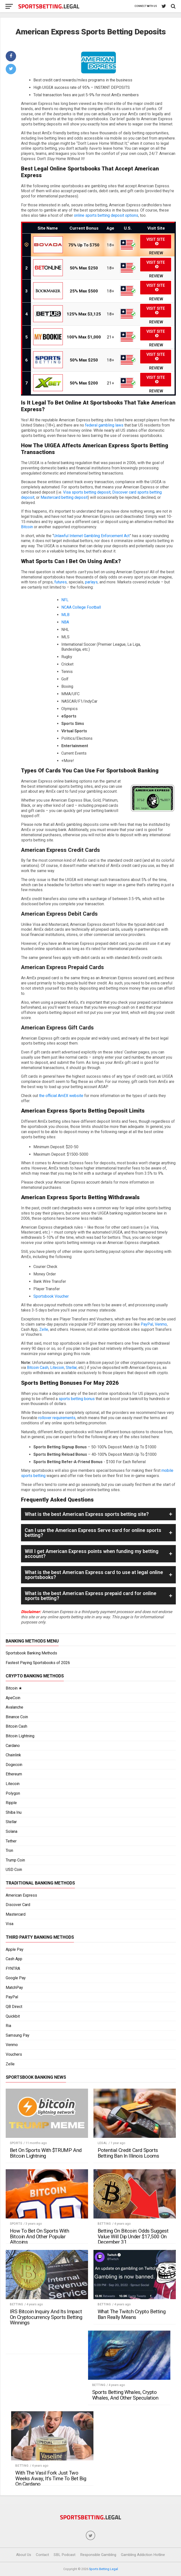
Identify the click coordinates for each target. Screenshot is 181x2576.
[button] (98, 1514)
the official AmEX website (61, 1095)
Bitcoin (27, 527)
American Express (21, 1895)
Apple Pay (14, 1949)
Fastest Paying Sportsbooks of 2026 (38, 1662)
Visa (9, 1923)
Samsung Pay (17, 2035)
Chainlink (13, 1755)
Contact (42, 2555)
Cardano (13, 1745)
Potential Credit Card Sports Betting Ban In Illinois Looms (128, 2153)
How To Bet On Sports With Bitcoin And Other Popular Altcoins (39, 2236)
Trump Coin (15, 1860)
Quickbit (13, 2016)
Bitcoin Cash (37, 1367)
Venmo (161, 1324)
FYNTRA (13, 1968)
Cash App (14, 1958)
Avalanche (14, 1707)
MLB (65, 614)
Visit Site (155, 241)
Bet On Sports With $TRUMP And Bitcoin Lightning (46, 2153)
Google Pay (16, 1978)
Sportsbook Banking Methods (31, 1653)
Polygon (13, 1793)
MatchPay (14, 1987)
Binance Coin (17, 1717)
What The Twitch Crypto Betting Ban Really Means (132, 2314)
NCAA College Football (81, 607)
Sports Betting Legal (103, 2569)
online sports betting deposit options (106, 215)
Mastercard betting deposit (64, 497)
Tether (11, 1841)
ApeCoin (13, 1697)
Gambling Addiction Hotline (143, 2555)
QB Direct (14, 2006)
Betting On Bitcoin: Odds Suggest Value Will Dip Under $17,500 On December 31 (133, 2236)
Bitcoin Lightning (20, 1736)
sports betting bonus (77, 1398)
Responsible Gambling (98, 2555)
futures (60, 582)
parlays (91, 582)
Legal (102, 2143)
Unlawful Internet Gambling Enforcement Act (92, 535)
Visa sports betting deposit (87, 492)
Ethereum (14, 1774)
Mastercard (15, 1914)
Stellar (71, 1367)
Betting (104, 2223)
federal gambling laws (104, 425)
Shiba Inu (14, 1812)
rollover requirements (56, 1417)
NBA (65, 622)
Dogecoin (14, 1764)
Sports (16, 2143)
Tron (9, 1850)
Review (156, 253)
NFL (64, 599)
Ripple (11, 1802)
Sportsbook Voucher (51, 1296)
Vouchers (14, 2054)
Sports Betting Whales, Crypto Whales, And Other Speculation (125, 2395)
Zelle (43, 1329)
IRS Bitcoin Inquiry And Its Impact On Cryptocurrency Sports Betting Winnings (46, 2317)
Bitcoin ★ (14, 1688)
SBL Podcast (64, 2555)
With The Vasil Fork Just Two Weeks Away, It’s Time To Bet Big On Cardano (50, 2478)
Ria (8, 2025)
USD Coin (14, 1869)
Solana (11, 1831)
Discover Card (18, 1904)
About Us (23, 2555)
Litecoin (57, 1367)
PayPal (147, 1324)
